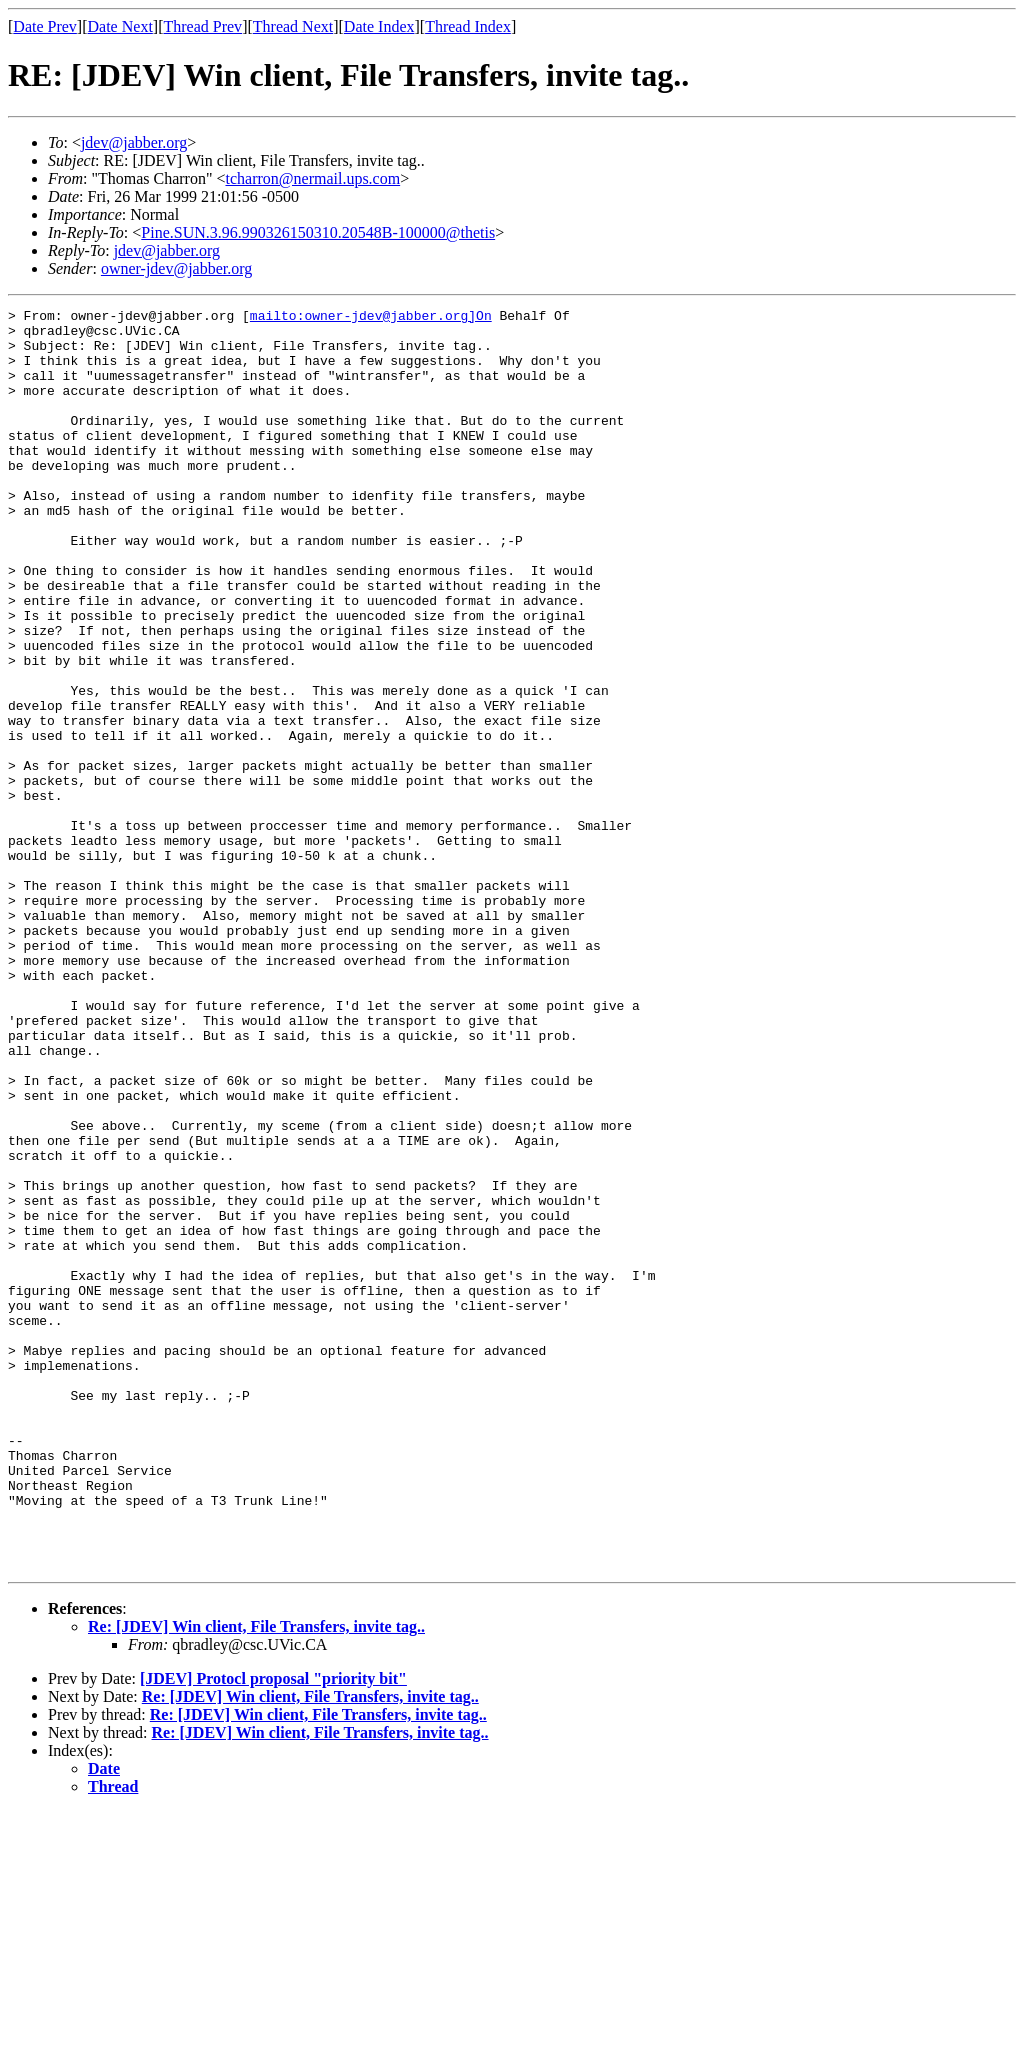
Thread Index (468, 26)
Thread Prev (202, 26)
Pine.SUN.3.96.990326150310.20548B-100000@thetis (318, 232)
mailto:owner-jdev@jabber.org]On (371, 318)
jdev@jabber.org (134, 142)
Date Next (120, 26)
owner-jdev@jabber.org (176, 268)
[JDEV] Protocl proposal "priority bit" (273, 1930)
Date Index (379, 26)
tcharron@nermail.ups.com (312, 178)
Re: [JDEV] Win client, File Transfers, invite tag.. (256, 1878)
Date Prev (45, 26)
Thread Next (293, 26)
